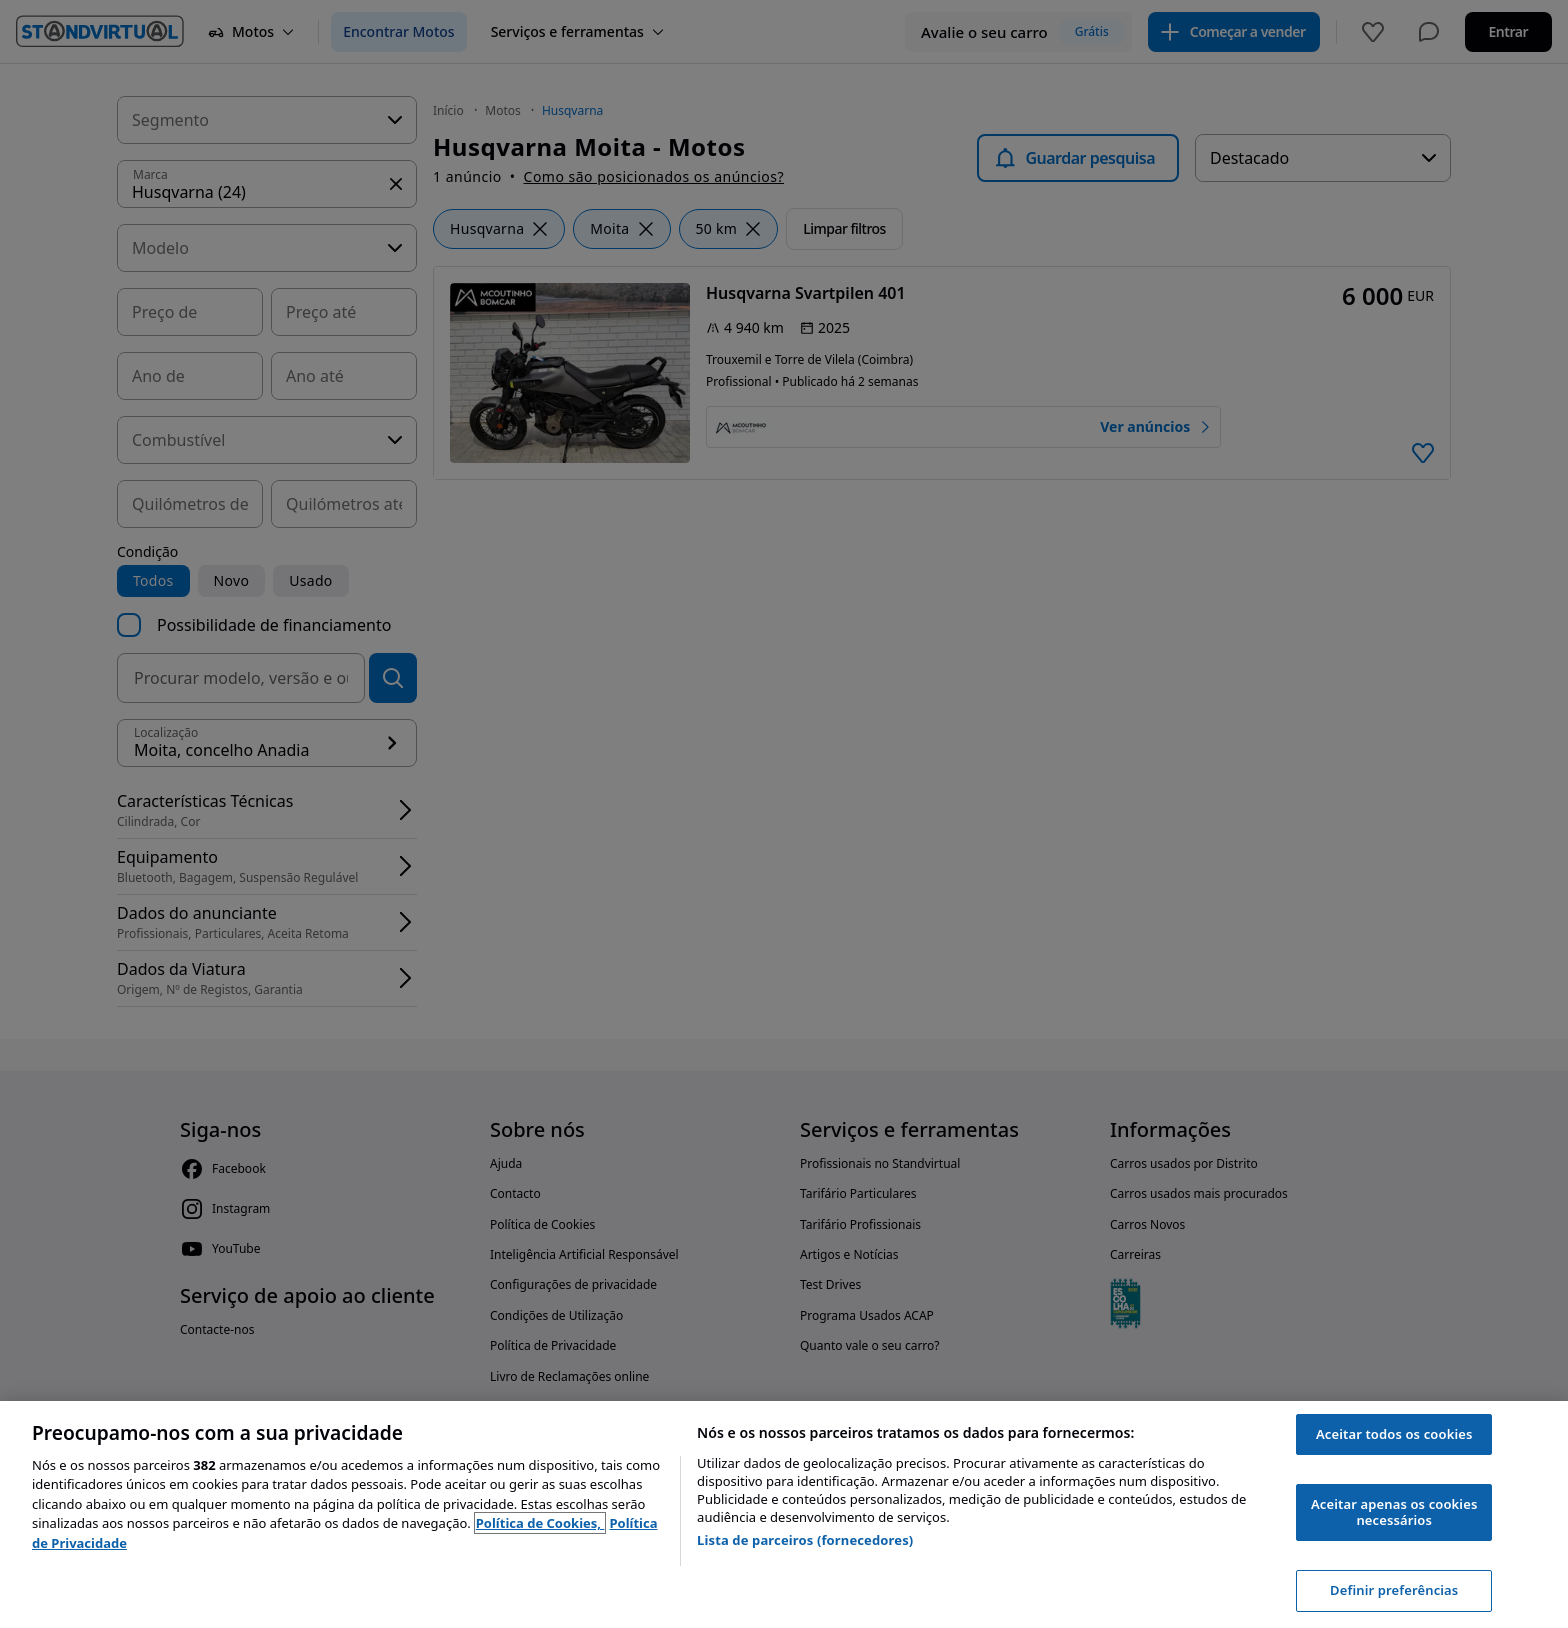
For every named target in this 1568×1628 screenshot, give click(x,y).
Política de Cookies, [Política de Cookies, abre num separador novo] (540, 1523)
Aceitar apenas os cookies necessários (1394, 1512)
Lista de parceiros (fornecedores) (805, 1540)
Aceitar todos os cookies (1394, 1434)
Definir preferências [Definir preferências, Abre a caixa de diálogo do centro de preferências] (1394, 1590)
